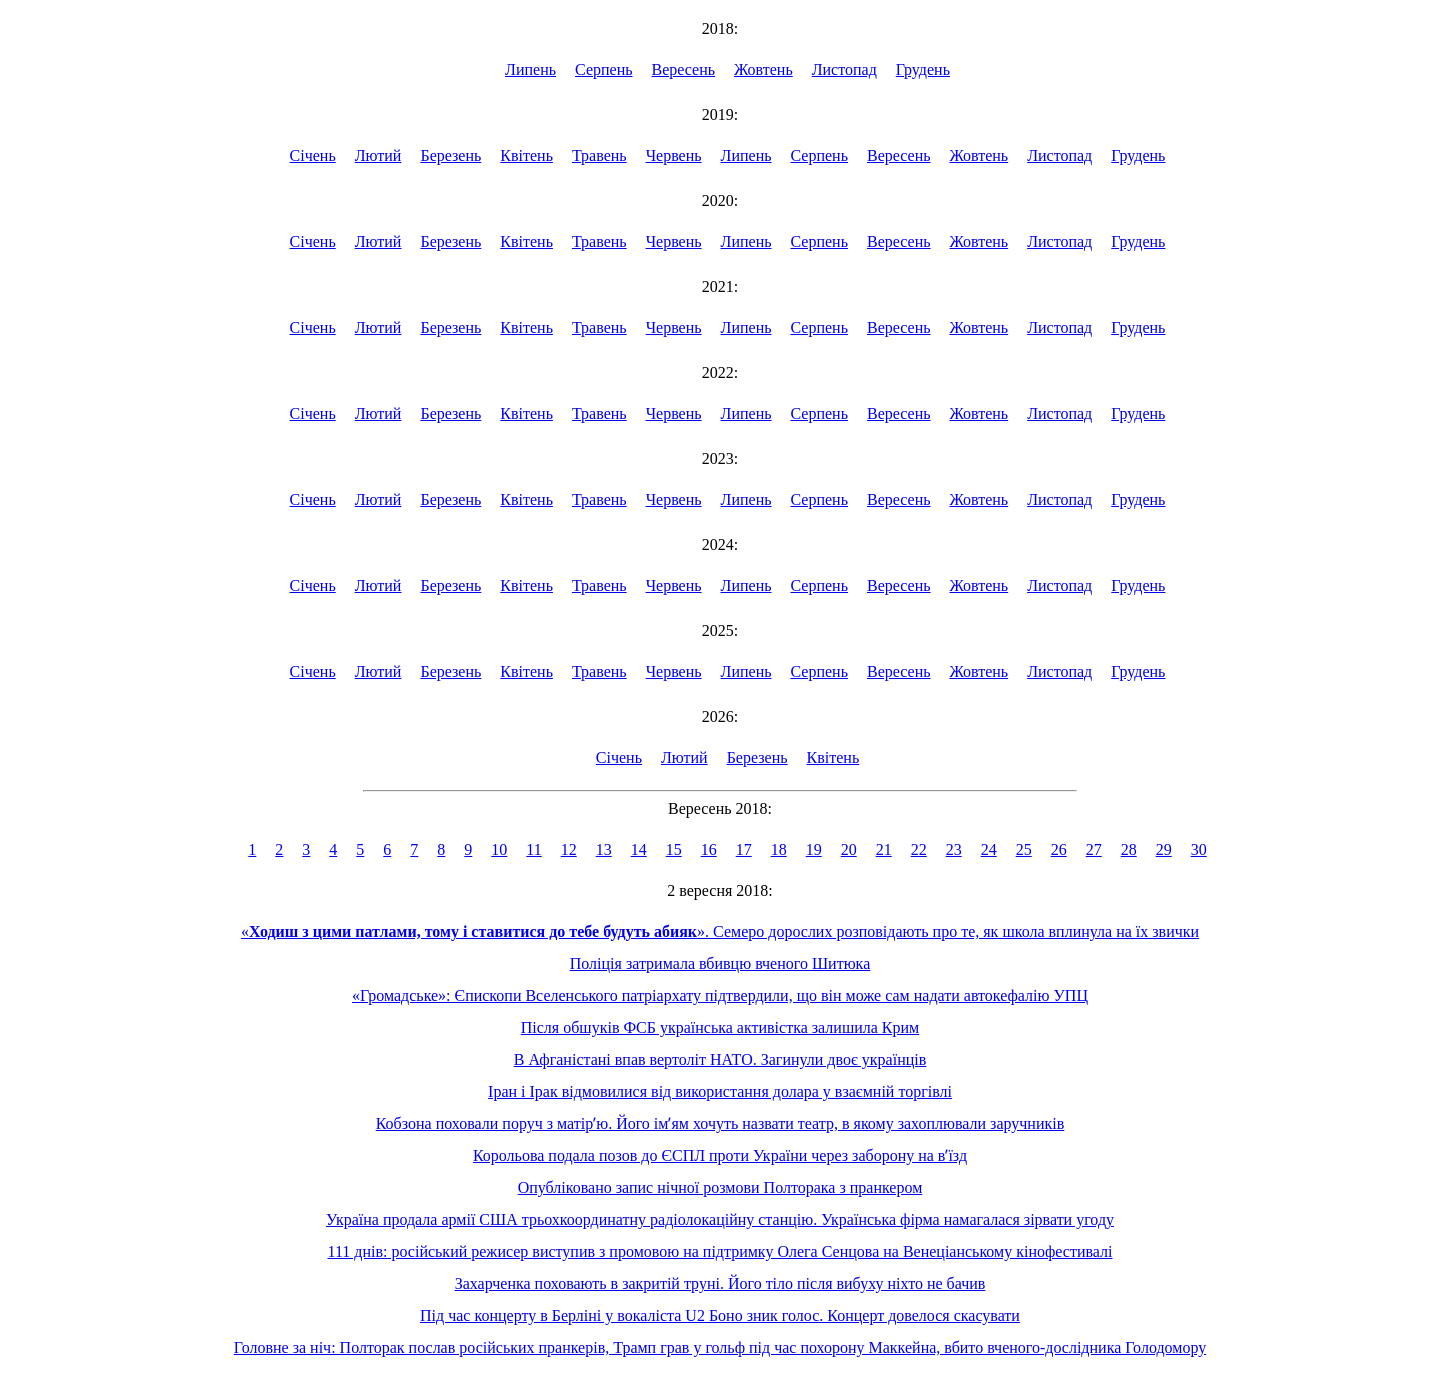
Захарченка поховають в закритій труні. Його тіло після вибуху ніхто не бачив (720, 1283)
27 (1094, 849)
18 (779, 849)
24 (989, 849)
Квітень (526, 155)
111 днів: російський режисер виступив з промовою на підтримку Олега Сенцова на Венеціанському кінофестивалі (719, 1251)
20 (849, 849)
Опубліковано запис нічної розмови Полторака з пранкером (720, 1187)
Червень (674, 155)
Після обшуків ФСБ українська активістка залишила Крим (720, 1027)
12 (569, 849)
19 (814, 849)
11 (533, 849)
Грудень (923, 69)
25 (1024, 849)
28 (1129, 849)
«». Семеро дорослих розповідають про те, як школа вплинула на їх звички (720, 931)
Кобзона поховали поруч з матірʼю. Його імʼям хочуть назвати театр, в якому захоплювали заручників (720, 1123)
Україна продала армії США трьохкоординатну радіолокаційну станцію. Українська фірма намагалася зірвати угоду (720, 1219)
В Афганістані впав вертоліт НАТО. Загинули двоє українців (720, 1059)
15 (674, 849)
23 (954, 849)
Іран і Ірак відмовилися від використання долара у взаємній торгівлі (720, 1091)
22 (919, 849)
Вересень (684, 69)
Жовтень (763, 69)
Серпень (604, 69)
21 (884, 849)
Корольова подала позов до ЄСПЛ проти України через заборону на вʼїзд (720, 1155)
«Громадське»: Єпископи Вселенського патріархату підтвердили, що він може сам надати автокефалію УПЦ (720, 995)
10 (499, 849)
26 (1059, 849)
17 (744, 849)
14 (639, 849)
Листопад (844, 69)
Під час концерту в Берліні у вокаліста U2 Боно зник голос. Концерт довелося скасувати (720, 1315)
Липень (530, 69)
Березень (450, 155)
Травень (599, 155)
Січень (313, 155)
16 (709, 849)
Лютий (378, 155)
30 (1199, 849)
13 (604, 849)
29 (1164, 849)
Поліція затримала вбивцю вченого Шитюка (720, 963)
